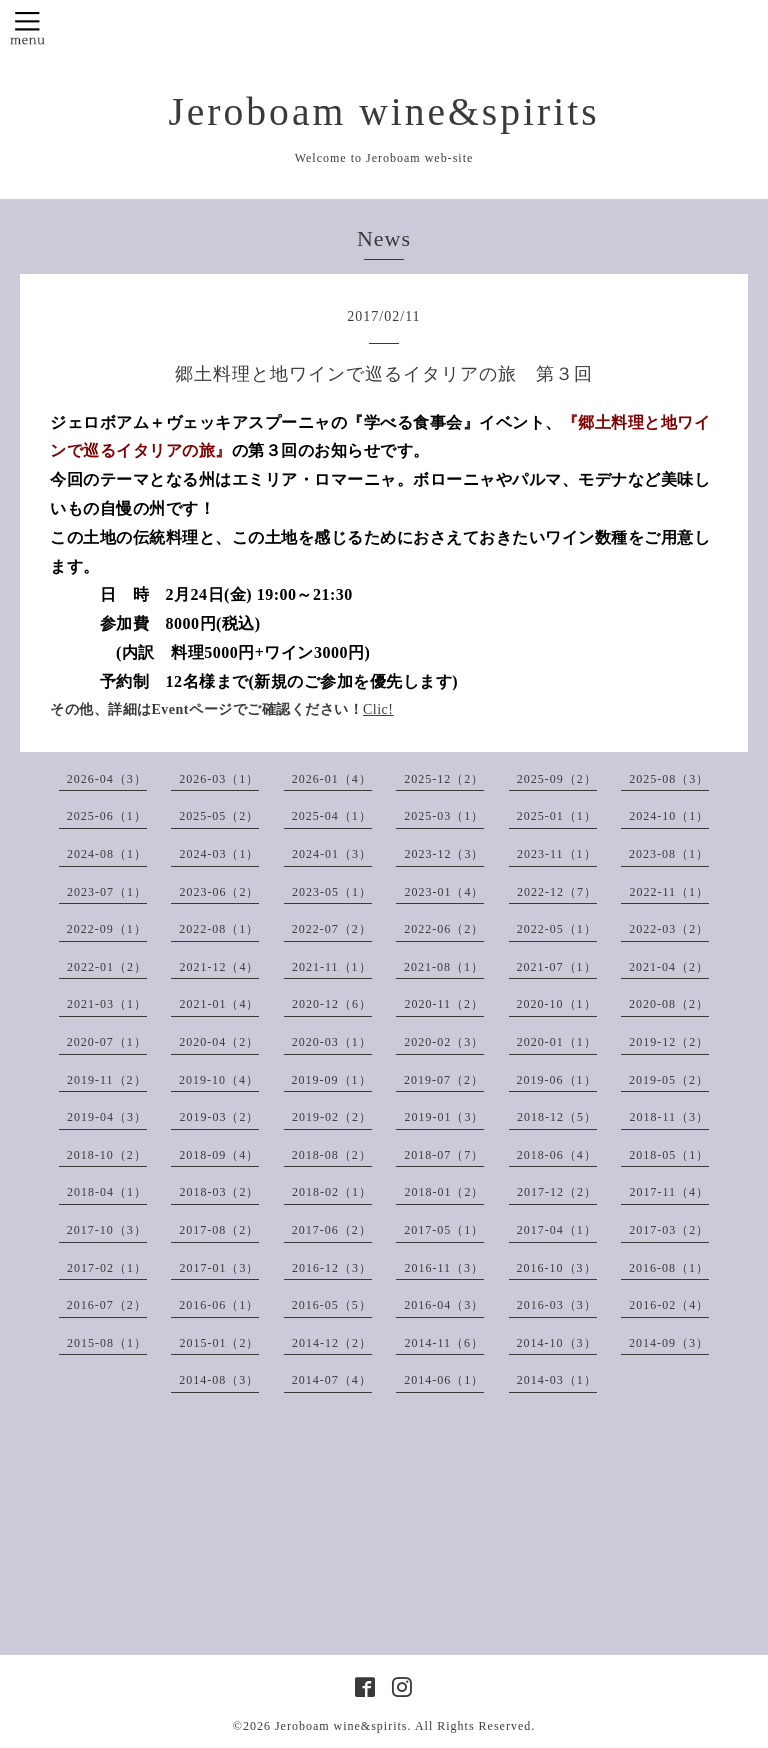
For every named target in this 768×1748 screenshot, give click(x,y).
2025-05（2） (219, 816)
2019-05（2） (669, 1080)
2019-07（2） (444, 1080)
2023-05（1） (332, 892)
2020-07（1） (107, 1042)
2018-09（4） (219, 1155)
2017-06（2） (332, 1230)
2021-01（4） (219, 1004)
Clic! (378, 709)
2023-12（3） (444, 854)
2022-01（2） (107, 967)
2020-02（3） (444, 1042)
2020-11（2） (444, 1004)
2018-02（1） (332, 1192)
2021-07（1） (557, 967)
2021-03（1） (107, 1004)
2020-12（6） (332, 1004)
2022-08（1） (219, 929)
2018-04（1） (107, 1192)
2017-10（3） (107, 1230)
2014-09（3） (669, 1343)
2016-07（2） (107, 1305)
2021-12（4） (219, 967)
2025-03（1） (444, 816)
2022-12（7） (557, 892)
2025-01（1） (557, 816)
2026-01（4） (332, 779)
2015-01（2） (219, 1343)
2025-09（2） (557, 779)
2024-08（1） (107, 854)
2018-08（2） (332, 1155)
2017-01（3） (219, 1268)
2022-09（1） (107, 929)
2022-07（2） (332, 929)
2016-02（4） (669, 1305)
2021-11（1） (332, 967)
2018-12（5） (557, 1117)
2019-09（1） (332, 1080)
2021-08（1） (444, 967)
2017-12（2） (557, 1192)
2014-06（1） (444, 1380)
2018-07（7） (444, 1155)
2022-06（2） (444, 929)
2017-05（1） (444, 1230)
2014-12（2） (332, 1343)
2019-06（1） (557, 1080)
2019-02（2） (332, 1117)
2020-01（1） (557, 1042)
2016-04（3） (444, 1305)
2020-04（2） (219, 1042)
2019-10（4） (219, 1080)
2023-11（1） (557, 854)
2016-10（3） (557, 1268)
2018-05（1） (669, 1155)
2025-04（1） (332, 816)
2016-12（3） (332, 1268)
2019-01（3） (444, 1117)
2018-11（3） (669, 1117)
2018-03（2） (219, 1192)
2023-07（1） (107, 892)
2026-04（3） (107, 779)
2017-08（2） (219, 1230)
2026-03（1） (219, 779)
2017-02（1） (107, 1268)
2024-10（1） (669, 816)
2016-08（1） (669, 1268)
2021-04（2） (669, 967)
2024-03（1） (219, 854)
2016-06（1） (219, 1305)
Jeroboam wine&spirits (383, 112)
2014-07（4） (332, 1380)
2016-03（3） (557, 1305)
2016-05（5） (332, 1305)
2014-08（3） (219, 1380)
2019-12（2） (669, 1042)
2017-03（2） (669, 1230)
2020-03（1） (332, 1042)
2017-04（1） (557, 1230)
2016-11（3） (444, 1268)
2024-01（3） (332, 854)
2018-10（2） (107, 1155)
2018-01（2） (444, 1192)
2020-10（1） (557, 1004)
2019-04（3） (107, 1117)
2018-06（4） (557, 1155)
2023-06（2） (219, 892)
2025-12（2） (444, 779)
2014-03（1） (557, 1380)
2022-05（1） (557, 929)
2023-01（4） (444, 892)
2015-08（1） (107, 1343)
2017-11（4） (669, 1192)
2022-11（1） (669, 892)
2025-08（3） (669, 779)
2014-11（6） (444, 1343)
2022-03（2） (669, 929)
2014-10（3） (557, 1343)
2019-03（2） (219, 1117)
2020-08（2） (669, 1004)
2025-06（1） (107, 816)
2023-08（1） (669, 854)
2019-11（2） (107, 1080)
